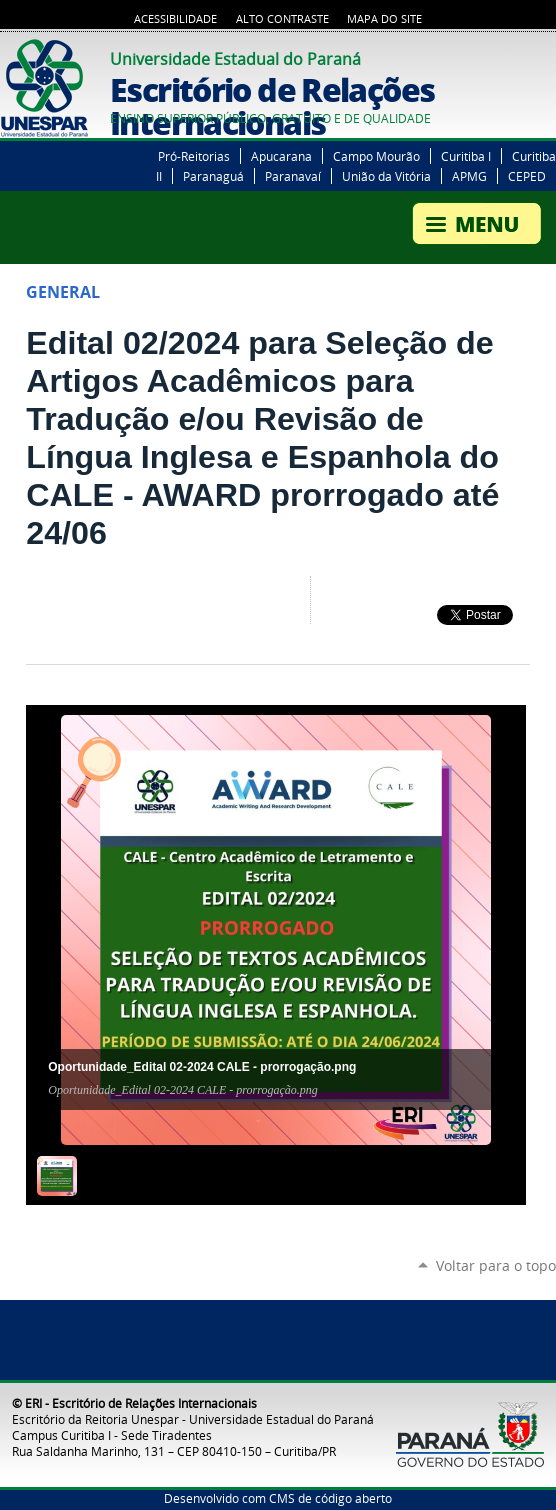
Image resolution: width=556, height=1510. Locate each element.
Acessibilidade (175, 19)
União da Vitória (386, 176)
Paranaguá (213, 176)
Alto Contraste (282, 19)
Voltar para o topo (496, 1265)
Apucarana (281, 156)
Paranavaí (293, 176)
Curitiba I (466, 156)
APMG (469, 176)
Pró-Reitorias (194, 156)
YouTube (521, 56)
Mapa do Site (384, 19)
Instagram (546, 56)
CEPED (527, 176)
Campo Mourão (376, 156)
